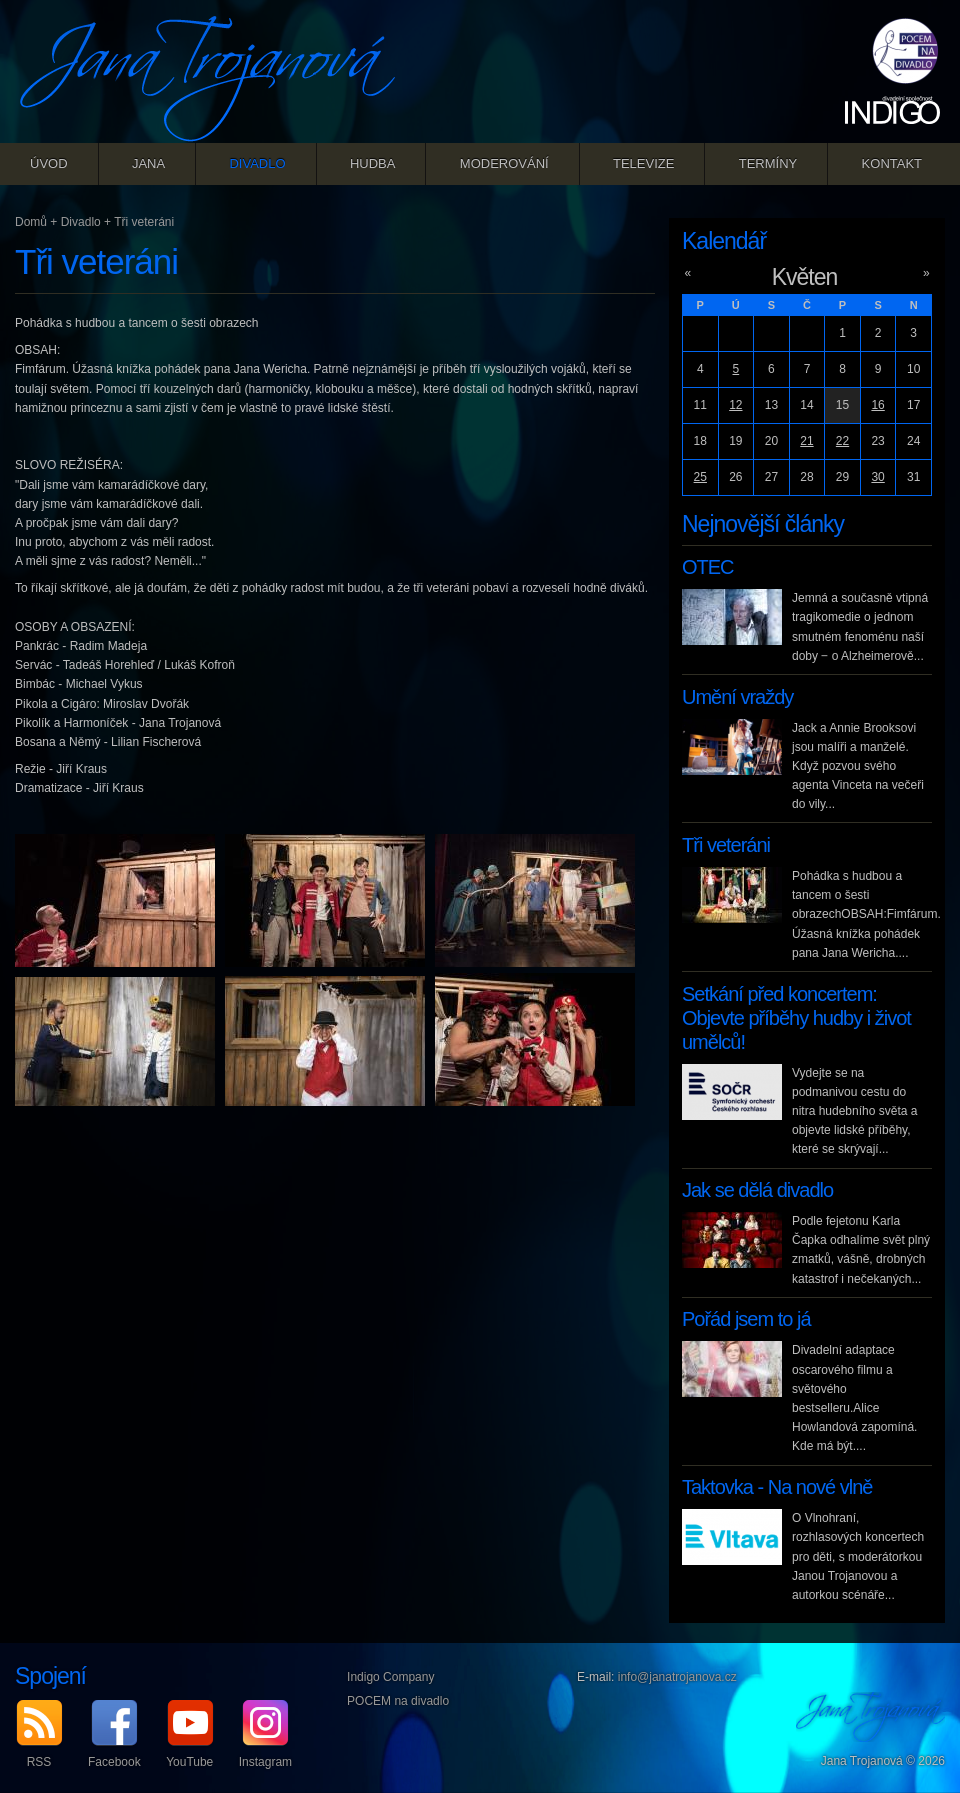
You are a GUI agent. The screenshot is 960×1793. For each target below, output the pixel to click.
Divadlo (257, 163)
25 (700, 477)
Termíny (768, 163)
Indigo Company (390, 1677)
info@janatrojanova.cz (677, 1677)
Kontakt (892, 163)
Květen (805, 277)
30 (877, 477)
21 (806, 441)
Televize (643, 163)
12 (735, 405)
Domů (31, 222)
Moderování (504, 163)
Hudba (373, 163)
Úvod (49, 163)
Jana (148, 163)
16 (877, 405)
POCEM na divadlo (398, 1701)
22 (842, 441)
